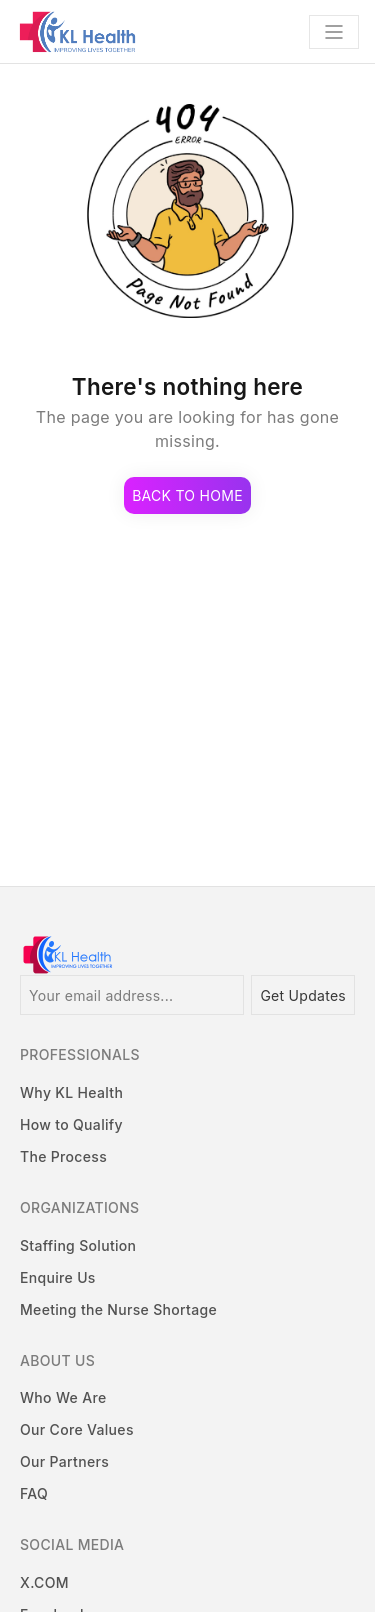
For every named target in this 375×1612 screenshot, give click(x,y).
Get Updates (303, 995)
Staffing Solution (78, 1245)
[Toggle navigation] (334, 32)
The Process (63, 1156)
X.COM (44, 1582)
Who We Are (63, 1397)
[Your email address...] (132, 995)
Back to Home (187, 495)
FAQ (34, 1493)
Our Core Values (77, 1429)
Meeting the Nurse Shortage (118, 1309)
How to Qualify (71, 1124)
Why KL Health (71, 1092)
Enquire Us (58, 1277)
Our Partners (64, 1461)
